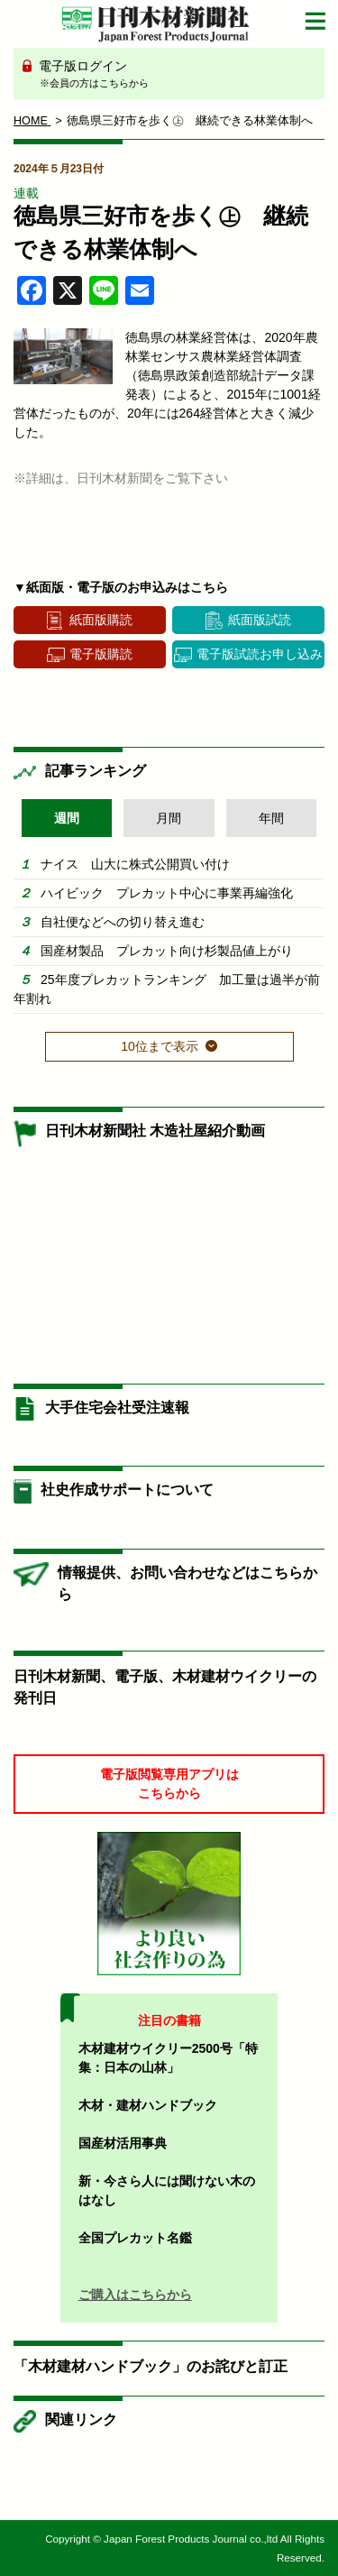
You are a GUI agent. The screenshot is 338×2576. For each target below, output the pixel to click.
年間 (271, 818)
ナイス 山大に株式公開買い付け (135, 864)
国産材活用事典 (122, 2143)
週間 (66, 818)
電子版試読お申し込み (259, 654)
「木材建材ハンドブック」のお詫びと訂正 (151, 2366)
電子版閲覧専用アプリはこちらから (169, 1783)
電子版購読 (100, 654)
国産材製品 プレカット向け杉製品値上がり (167, 950)
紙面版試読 (259, 619)
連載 (26, 193)
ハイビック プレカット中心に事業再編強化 (167, 893)
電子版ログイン (175, 75)
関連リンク (81, 2419)
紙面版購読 (100, 619)
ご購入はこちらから (135, 2294)
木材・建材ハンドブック (147, 2105)
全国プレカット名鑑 (135, 2238)
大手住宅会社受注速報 (117, 1407)
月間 (168, 818)
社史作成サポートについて (127, 1489)
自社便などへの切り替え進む (123, 922)
